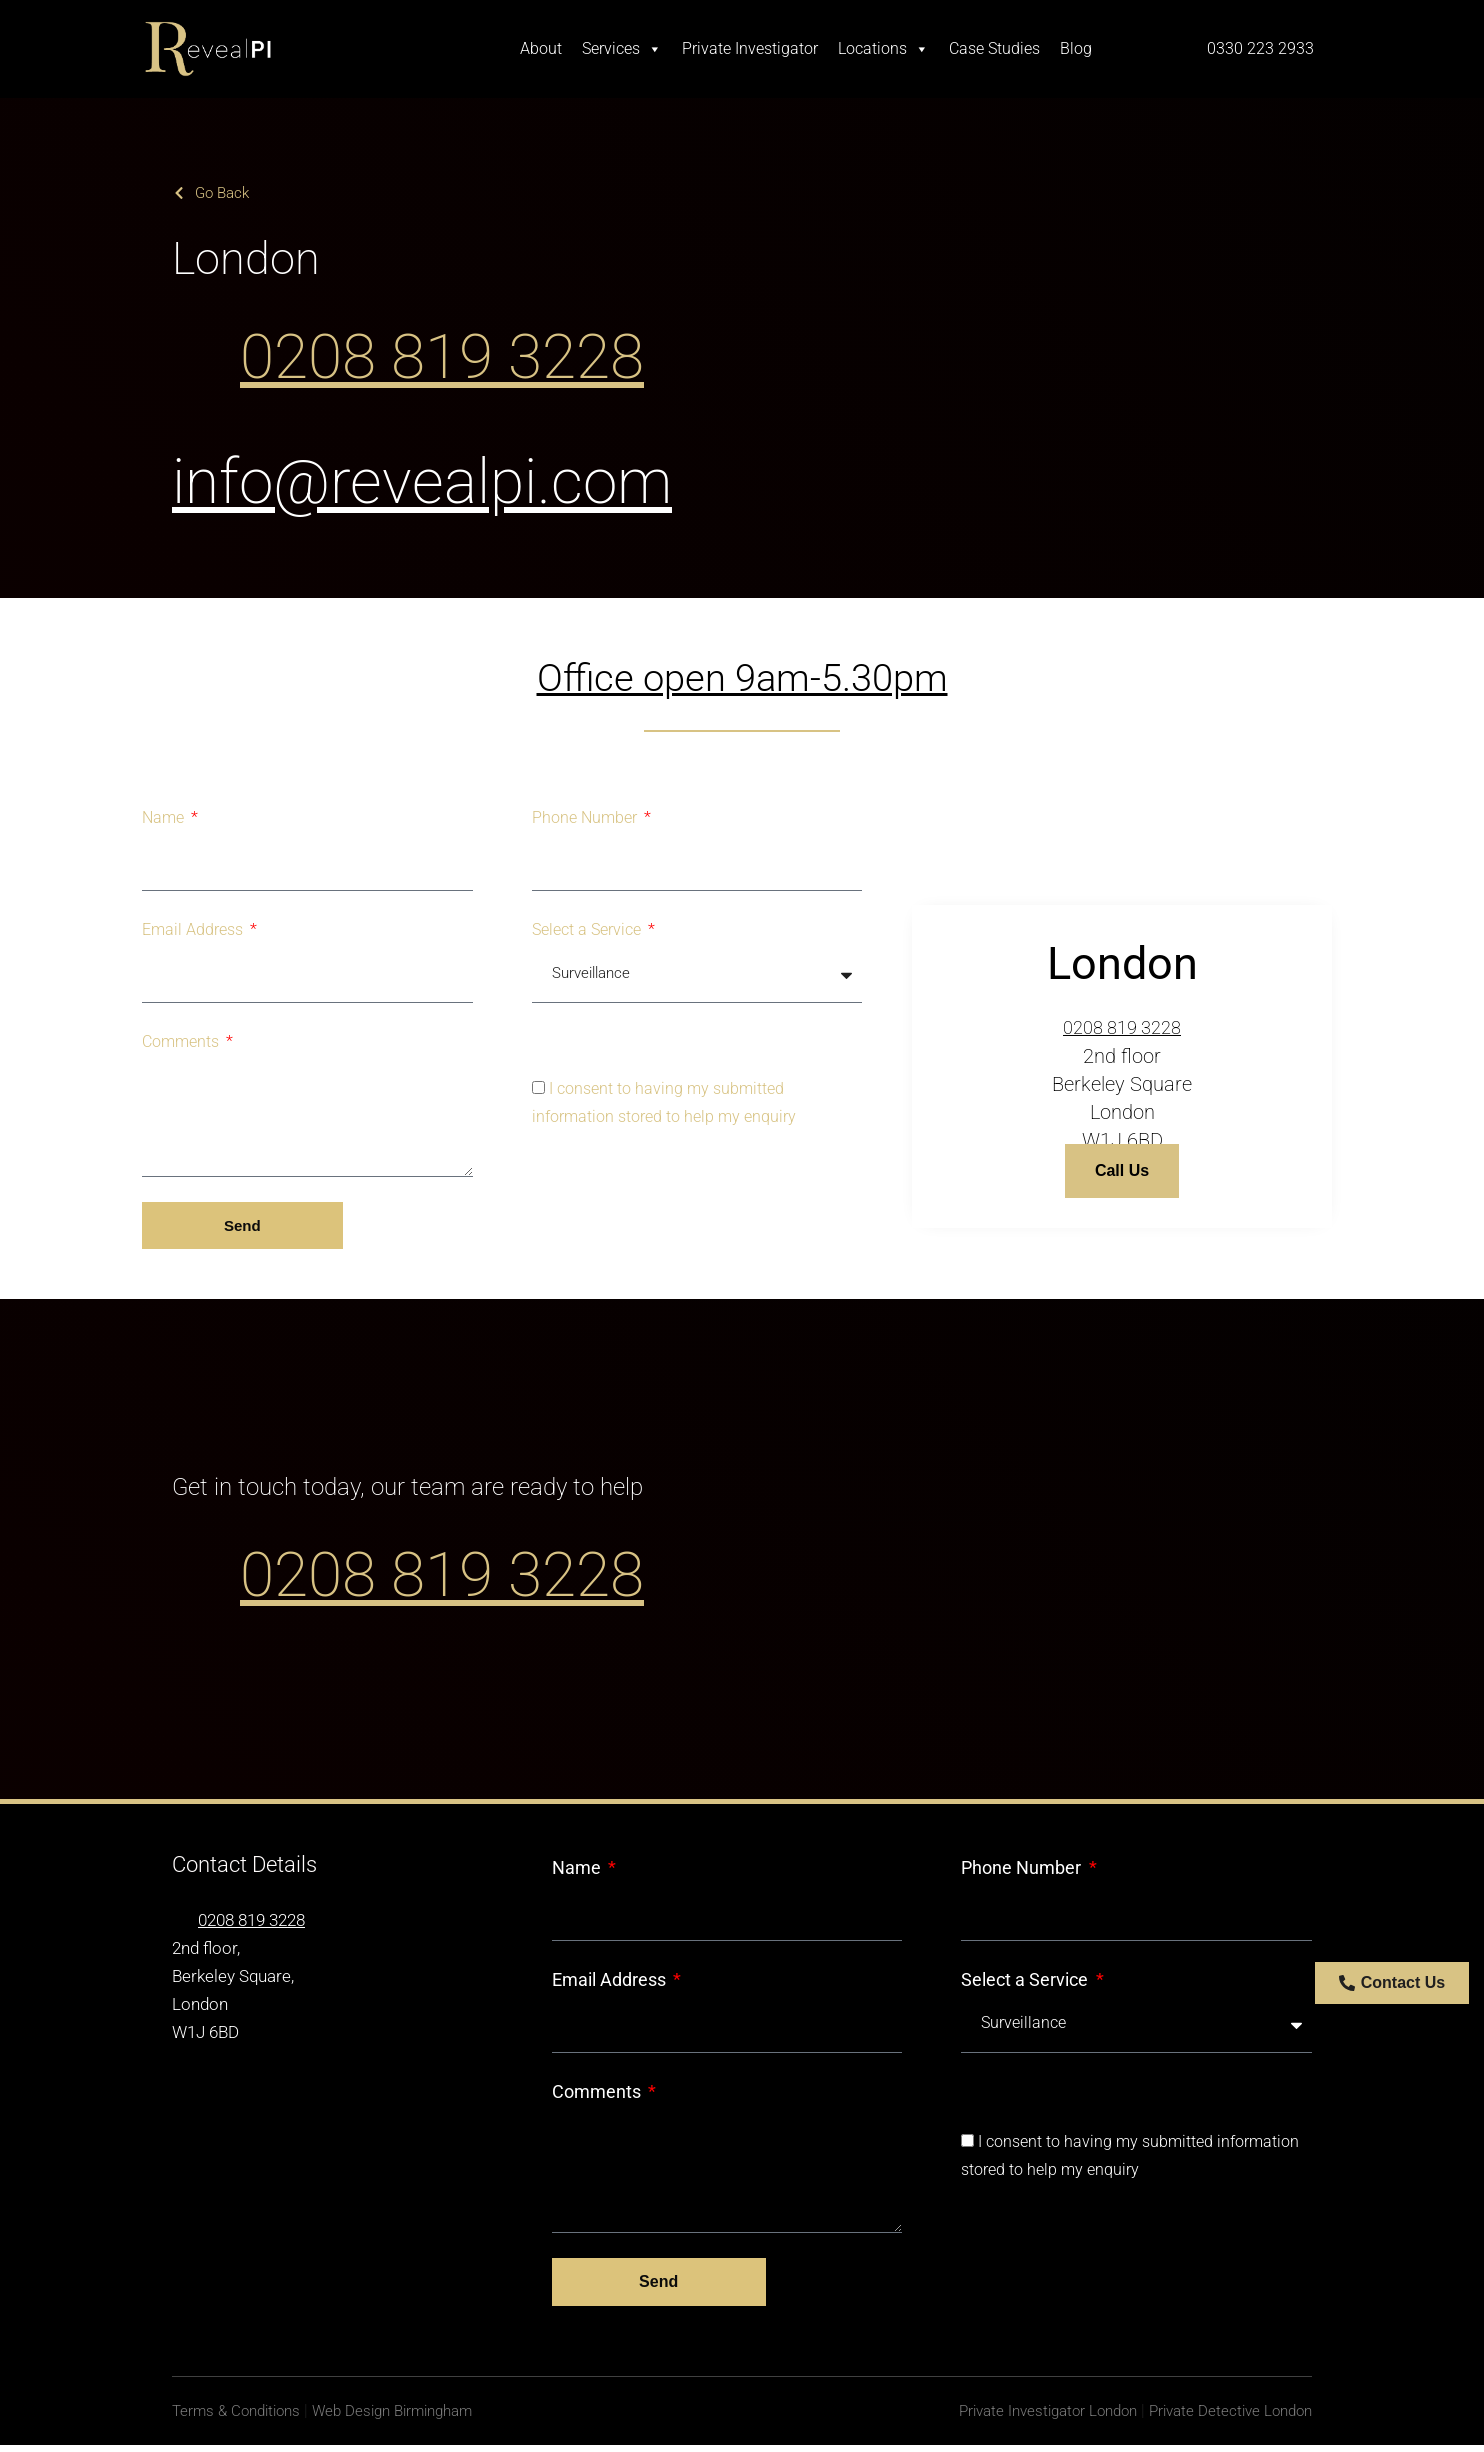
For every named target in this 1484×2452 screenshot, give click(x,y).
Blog (1076, 48)
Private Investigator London (1029, 2417)
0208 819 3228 (501, 352)
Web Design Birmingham (409, 2417)
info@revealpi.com (493, 477)
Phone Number (586, 817)
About (541, 48)
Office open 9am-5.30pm (742, 677)
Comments (182, 1041)
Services (622, 48)
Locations (883, 48)
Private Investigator (750, 48)
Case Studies (994, 48)
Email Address (194, 929)
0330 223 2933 (1260, 48)
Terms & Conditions (241, 2417)
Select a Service (588, 929)
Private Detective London (1225, 2417)
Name (165, 817)
